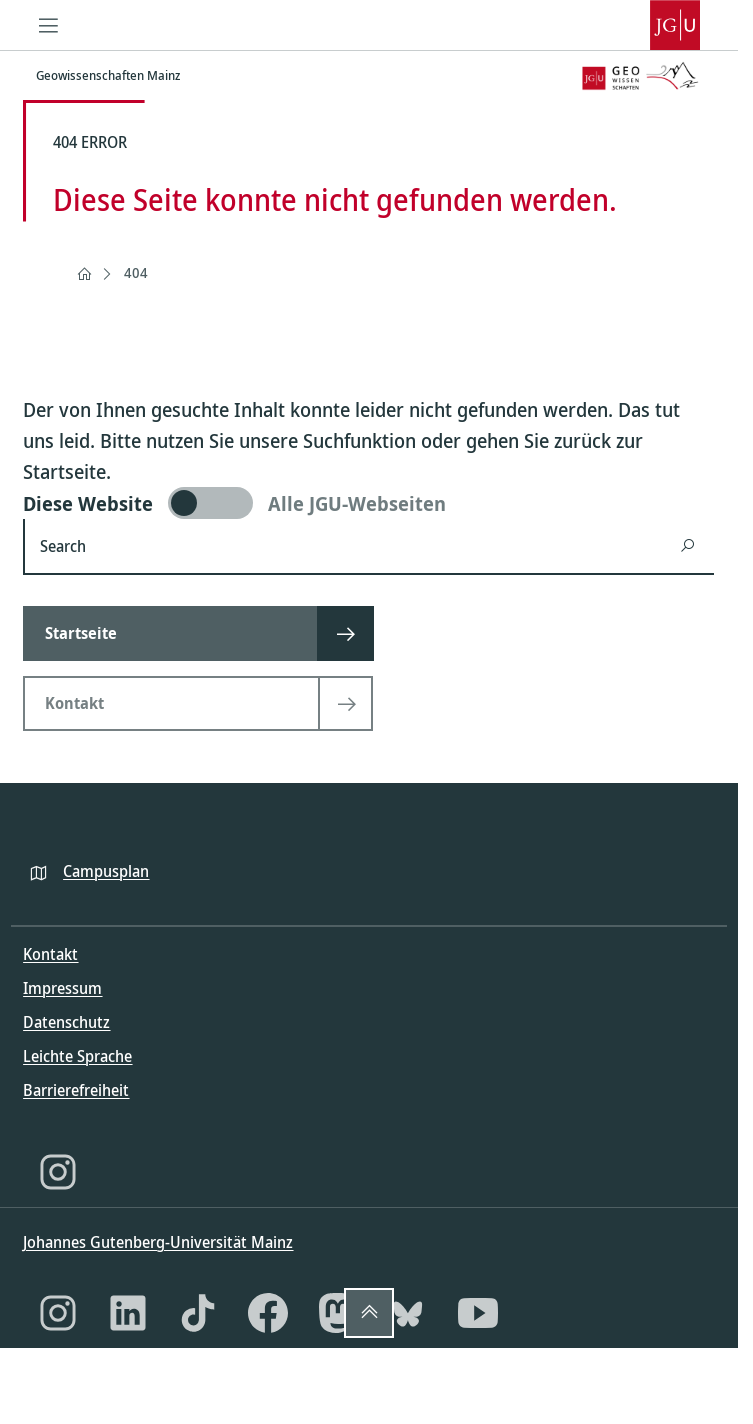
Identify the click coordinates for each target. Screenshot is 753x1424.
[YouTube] (478, 1313)
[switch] (368, 503)
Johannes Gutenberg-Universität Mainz (158, 1242)
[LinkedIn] (128, 1313)
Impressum (62, 988)
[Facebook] (268, 1313)
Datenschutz (66, 1022)
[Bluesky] (408, 1313)
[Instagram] (58, 1172)
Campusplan (106, 871)
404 (136, 272)
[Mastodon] (338, 1313)
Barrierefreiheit (76, 1090)
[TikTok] (198, 1313)
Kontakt (50, 954)
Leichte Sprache (77, 1056)
